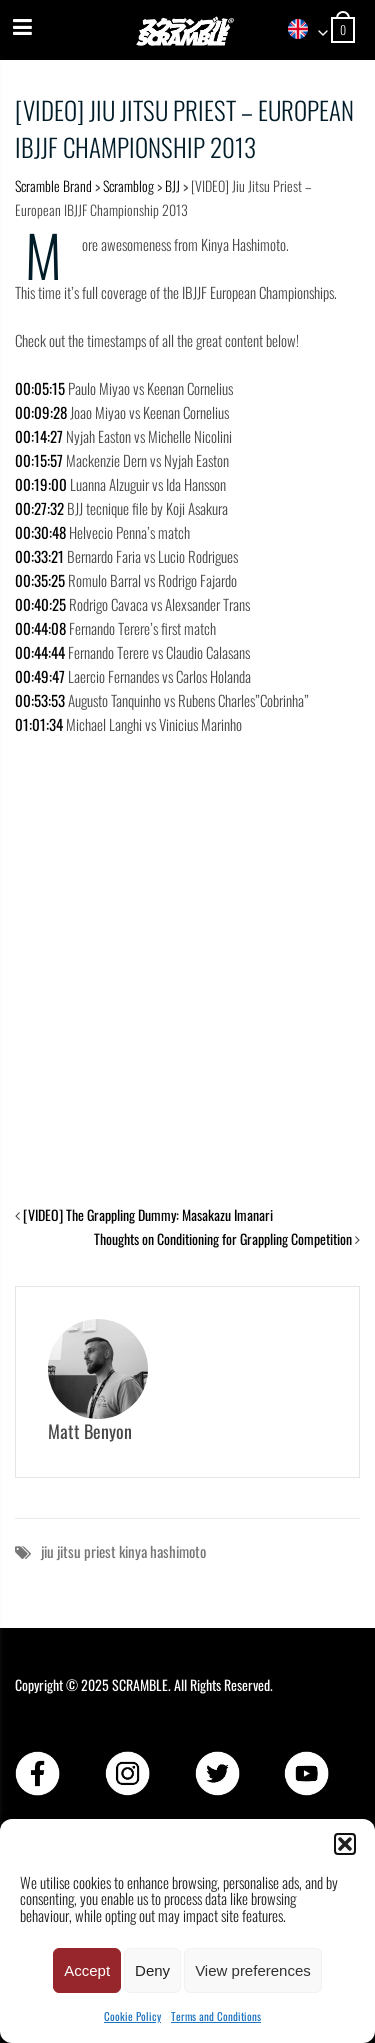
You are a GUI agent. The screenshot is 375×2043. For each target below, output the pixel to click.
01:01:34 (39, 724)
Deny (152, 1970)
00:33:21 (39, 556)
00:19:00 (41, 484)
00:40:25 (40, 604)
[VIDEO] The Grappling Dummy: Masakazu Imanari (148, 1214)
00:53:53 (40, 700)
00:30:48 (40, 532)
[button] (345, 1844)
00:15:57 (39, 460)
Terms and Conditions (216, 2016)
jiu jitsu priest (78, 1551)
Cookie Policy (132, 2016)
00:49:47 (40, 676)
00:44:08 (40, 628)
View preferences (253, 1970)
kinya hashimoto (162, 1551)
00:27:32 (39, 508)
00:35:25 (40, 580)
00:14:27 (39, 436)
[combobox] (301, 30)
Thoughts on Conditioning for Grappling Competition (223, 1238)
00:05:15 (40, 388)
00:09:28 (41, 412)
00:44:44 (40, 652)
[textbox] (301, 30)
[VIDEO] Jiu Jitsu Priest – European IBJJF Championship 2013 (184, 128)
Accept (87, 1970)
